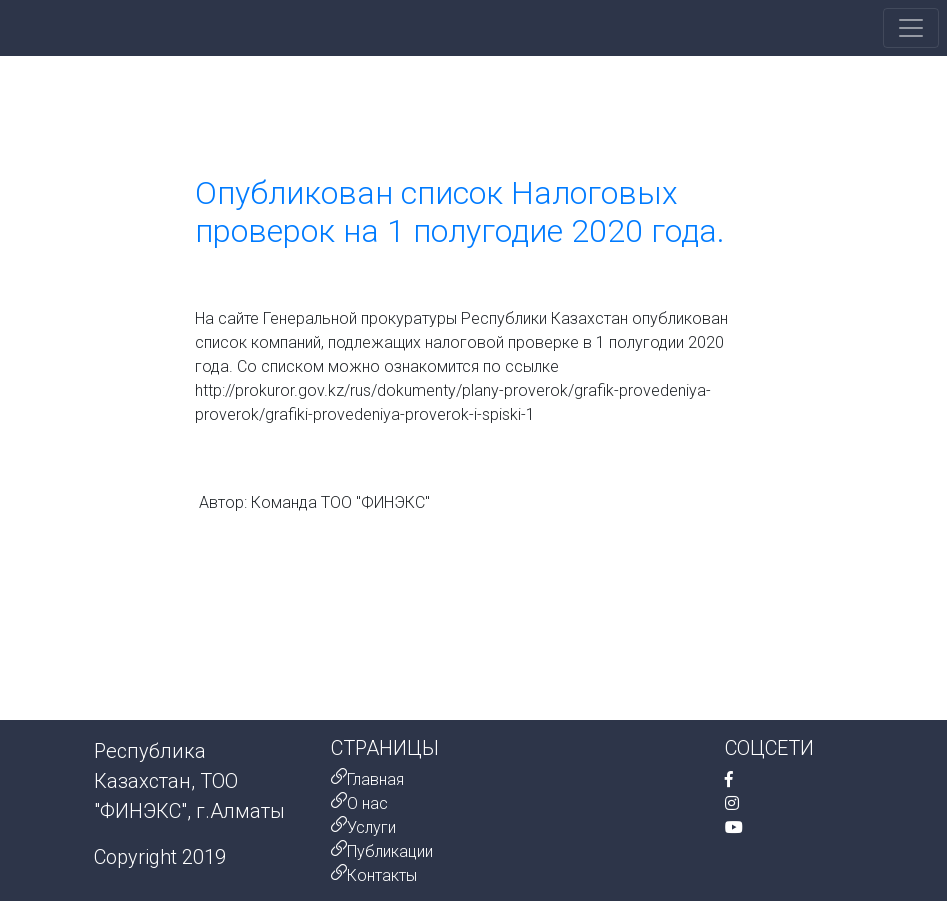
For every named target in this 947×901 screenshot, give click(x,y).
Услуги (371, 827)
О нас (367, 803)
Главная (375, 779)
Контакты (382, 875)
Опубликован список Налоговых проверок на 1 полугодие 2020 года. (460, 212)
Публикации (390, 851)
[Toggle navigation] (911, 28)
